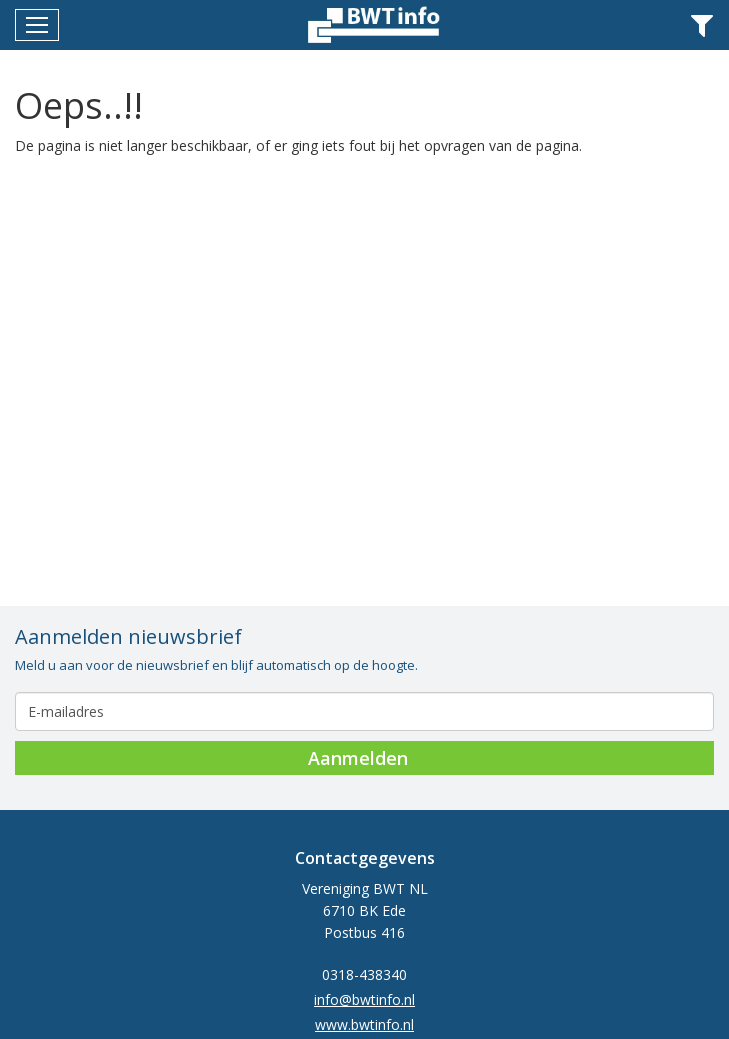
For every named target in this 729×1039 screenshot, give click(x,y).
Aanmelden (358, 758)
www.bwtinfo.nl (364, 1024)
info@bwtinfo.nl (364, 999)
